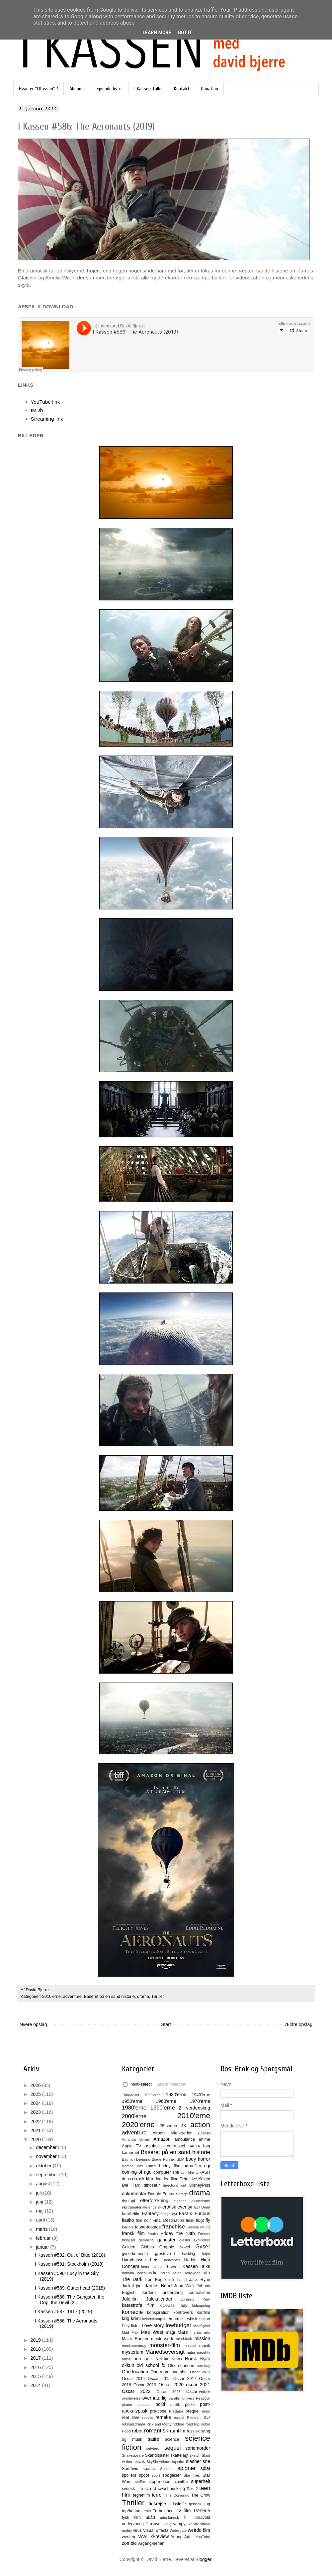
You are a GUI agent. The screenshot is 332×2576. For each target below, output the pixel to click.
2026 (36, 2085)
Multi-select (137, 2084)
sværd (150, 2488)
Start (166, 2024)
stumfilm (181, 2482)
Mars (182, 2332)
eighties (180, 2201)
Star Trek (192, 2475)
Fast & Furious (194, 2213)
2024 (36, 2103)
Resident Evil (198, 2418)
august (43, 2183)
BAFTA (194, 2146)
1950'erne (132, 2101)
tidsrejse (157, 2503)
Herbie (190, 2260)
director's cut (174, 2185)
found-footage (148, 2227)
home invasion (153, 2267)
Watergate (178, 2530)
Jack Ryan (199, 2279)
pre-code (158, 2411)
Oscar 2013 (200, 2372)
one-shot (180, 2372)
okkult (128, 2365)
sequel (172, 2448)
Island (182, 2280)
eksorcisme (200, 2201)
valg (168, 2524)
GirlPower (202, 2240)
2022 (36, 2121)
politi (160, 2404)
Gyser (202, 2246)
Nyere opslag (33, 2024)
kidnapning (201, 2306)
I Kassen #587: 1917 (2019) (63, 2311)
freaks (153, 2234)
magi (170, 2332)
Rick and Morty (159, 2424)
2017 (36, 2358)
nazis (126, 2359)
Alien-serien (181, 2133)
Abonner (77, 89)
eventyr (185, 2207)
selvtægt (153, 2448)
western (129, 2536)
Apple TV (131, 2146)
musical (190, 2346)
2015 (36, 2376)
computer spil (166, 2172)
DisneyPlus (199, 2185)
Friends (204, 2234)
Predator (176, 2411)
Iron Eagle (155, 2279)
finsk (190, 2220)
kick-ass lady (173, 2305)
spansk (149, 2468)
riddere (178, 2424)
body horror (198, 2159)
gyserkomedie (135, 2253)
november (47, 2156)
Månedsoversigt (164, 2352)
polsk (190, 2404)
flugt (200, 2220)
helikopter (172, 2260)
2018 (36, 2349)
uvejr (158, 2524)
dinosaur (152, 2185)
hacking (188, 2254)
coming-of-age (137, 2172)
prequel (193, 2411)
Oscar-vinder (198, 2391)
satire (153, 2439)
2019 (36, 2340)
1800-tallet (130, 2095)
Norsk (191, 2358)
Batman (128, 2159)
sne (206, 2461)
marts (42, 2229)
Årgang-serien (151, 2543)
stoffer (140, 2482)
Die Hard (131, 2185)
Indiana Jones (134, 2273)
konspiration (158, 2312)
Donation (209, 89)
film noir (143, 2220)
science (172, 2439)
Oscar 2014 (133, 2378)
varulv (194, 2524)
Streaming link (47, 419)
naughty (203, 2352)
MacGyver (201, 2326)
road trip (193, 2424)
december (47, 2147)
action (200, 2124)
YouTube (203, 2537)
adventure (72, 1996)
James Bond (158, 2285)
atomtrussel (174, 2146)
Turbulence (163, 2511)
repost (179, 2418)
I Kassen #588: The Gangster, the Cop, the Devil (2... (69, 2299)
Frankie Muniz (198, 2227)
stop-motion (159, 2481)
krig (125, 2318)
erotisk (169, 2207)
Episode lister (110, 89)
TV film (183, 2510)
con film (187, 2172)
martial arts (200, 2332)
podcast (143, 2405)
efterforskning (154, 2200)
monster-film (164, 2345)
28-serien (168, 2125)
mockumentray (134, 2346)
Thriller (157, 1996)
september (47, 2174)
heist (155, 2259)
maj (40, 2211)
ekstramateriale (134, 2207)
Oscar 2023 (169, 2392)
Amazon (161, 2139)
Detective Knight (195, 2179)
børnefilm (192, 2166)
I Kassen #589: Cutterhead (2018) (70, 2288)
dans (126, 2179)
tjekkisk (195, 2504)
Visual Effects (155, 2530)
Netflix (161, 2358)
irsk (171, 2280)
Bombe (127, 2166)
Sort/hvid (130, 2468)
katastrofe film (138, 2305)
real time (130, 2417)
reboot (147, 2418)
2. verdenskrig (194, 2108)
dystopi (128, 2201)
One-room (159, 2372)
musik (204, 2345)
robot (137, 2430)
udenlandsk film (175, 2518)
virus (137, 2530)
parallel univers (181, 2398)
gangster (166, 2239)
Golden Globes (138, 2247)
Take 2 (192, 2489)
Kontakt (182, 89)
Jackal (128, 2286)
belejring (143, 2159)
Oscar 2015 (159, 2378)
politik (175, 2405)
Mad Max (130, 2332)
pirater (127, 2405)
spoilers (129, 2475)
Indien (165, 2273)
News (176, 2359)
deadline (171, 2179)
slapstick (177, 2462)
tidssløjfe (177, 2504)
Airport (158, 2133)
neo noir (142, 2358)
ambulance (184, 2139)
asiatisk (152, 2145)
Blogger (203, 2559)
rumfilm (177, 2430)
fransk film (133, 2233)
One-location (135, 2371)
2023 (36, 2112)
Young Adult (182, 2536)
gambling (146, 2240)
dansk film (142, 2178)
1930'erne (176, 2094)
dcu (158, 2179)
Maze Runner (135, 2338)
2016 (36, 2367)
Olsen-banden (181, 2365)
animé (204, 2139)
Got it (185, 32)
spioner (186, 2468)
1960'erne (166, 2101)
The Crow (200, 2495)
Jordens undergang (162, 2292)
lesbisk (191, 2319)
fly (208, 2220)
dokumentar (134, 2193)
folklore (128, 2227)
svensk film (132, 2488)
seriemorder (197, 2448)
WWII (143, 2536)
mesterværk (162, 2338)
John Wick (184, 2286)
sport (156, 2475)
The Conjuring (177, 2495)
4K (183, 2125)
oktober (44, 2165)
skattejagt (180, 2455)
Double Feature (162, 2194)
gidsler (184, 2240)
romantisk (156, 2430)
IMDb (37, 410)
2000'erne (134, 2116)
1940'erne (201, 2095)
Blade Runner (163, 2159)
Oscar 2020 (171, 2384)
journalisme (199, 2292)
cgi (207, 2165)
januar (43, 2247)
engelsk (154, 2207)
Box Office (146, 2166)
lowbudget (178, 2325)
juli (39, 2193)
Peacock (203, 2398)
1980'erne (134, 2108)
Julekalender (159, 2299)
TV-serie (201, 2510)
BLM (180, 2159)
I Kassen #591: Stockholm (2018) (69, 2264)
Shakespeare (133, 2455)
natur (191, 2352)
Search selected (171, 2084)
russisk (193, 2431)
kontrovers (183, 2312)
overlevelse (131, 2398)
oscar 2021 (198, 2384)
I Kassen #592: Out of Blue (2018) (70, 2255)
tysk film (131, 2517)
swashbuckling (171, 2488)
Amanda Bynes (136, 2139)
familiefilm (131, 2214)
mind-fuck (184, 2339)
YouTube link (45, 402)
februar (44, 2238)
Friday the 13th (177, 2233)
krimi (136, 2318)
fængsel (128, 2240)
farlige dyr (168, 2214)
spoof (144, 2475)
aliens (204, 2132)
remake (163, 2417)
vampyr (180, 2524)
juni (40, 2202)
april (41, 2219)
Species (166, 2469)
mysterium (132, 2352)
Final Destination (168, 2220)
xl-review (159, 2536)
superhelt (200, 2481)
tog (207, 2504)
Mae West (152, 2332)
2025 (36, 2094)
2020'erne (138, 2124)
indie (153, 2272)
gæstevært (165, 2253)
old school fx (151, 2365)
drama (143, 1996)
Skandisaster (157, 2455)
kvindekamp (152, 2319)
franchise (173, 2226)
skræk (139, 2461)
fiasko (128, 2220)
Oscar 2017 (185, 2378)
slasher (193, 2461)
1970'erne (200, 2101)
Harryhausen (134, 2260)
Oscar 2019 (144, 2385)
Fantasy (150, 2213)
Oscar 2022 (136, 2391)
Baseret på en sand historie (109, 1996)
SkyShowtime (157, 2462)
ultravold (202, 2517)
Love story (153, 2325)
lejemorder (173, 2319)
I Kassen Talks (148, 89)
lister (135, 2325)
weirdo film (199, 2530)
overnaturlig (154, 2398)
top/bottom (132, 2511)
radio (206, 2411)
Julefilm (129, 2299)
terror (157, 2495)
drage (183, 2194)
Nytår (205, 2359)
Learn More (156, 32)
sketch (195, 2455)
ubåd (150, 2517)
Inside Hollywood (186, 2273)
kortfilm (203, 2312)
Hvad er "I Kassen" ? (38, 89)
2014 (36, 2385)
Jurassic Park (195, 2299)
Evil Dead (202, 2207)
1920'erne (152, 2095)
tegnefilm (141, 2495)
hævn (172, 2266)
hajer (206, 2254)
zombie (129, 2543)
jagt (139, 2286)
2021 (36, 2130)
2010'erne (51, 1996)
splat (205, 2468)
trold (147, 2511)
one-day (203, 2366)
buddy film (169, 2166)
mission (202, 2338)
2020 (36, 2139)
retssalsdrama (133, 2424)
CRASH (203, 2172)
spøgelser (171, 2475)
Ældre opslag (299, 2024)
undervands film (137, 2524)
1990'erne (162, 2108)
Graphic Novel (174, 2247)
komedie (132, 2312)
